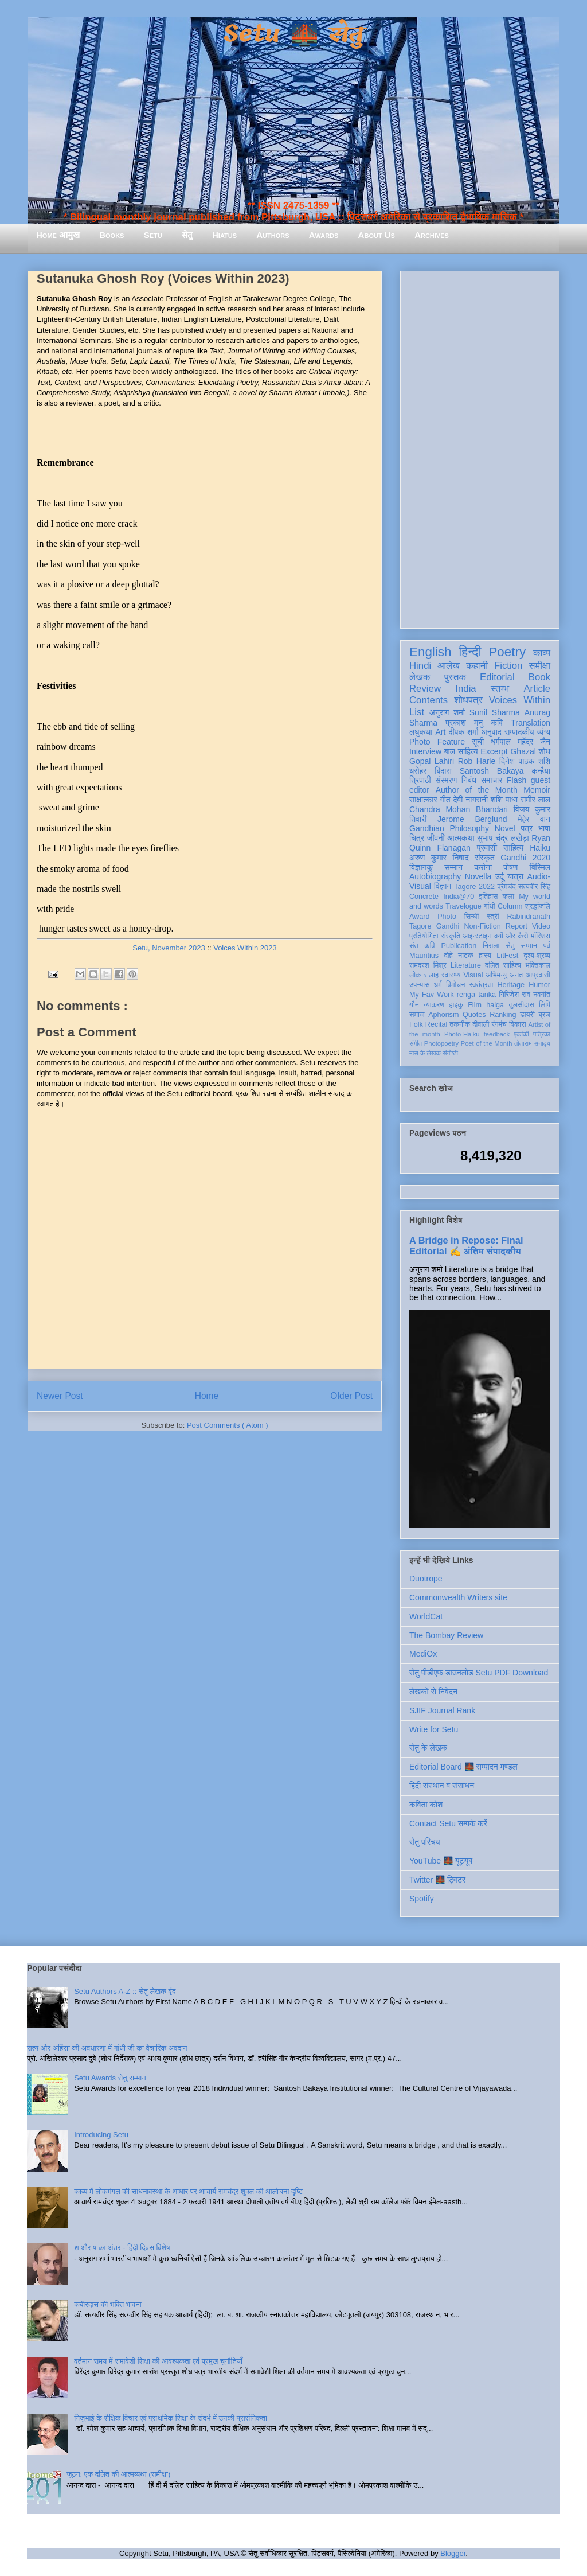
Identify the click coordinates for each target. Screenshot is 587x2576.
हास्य (485, 956)
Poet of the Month (486, 1043)
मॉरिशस (540, 936)
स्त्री (493, 917)
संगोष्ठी (450, 1053)
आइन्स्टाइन (477, 936)
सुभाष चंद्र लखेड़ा (503, 838)
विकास (517, 1024)
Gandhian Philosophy (449, 828)
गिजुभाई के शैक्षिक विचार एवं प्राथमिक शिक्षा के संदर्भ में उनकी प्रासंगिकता (170, 2418)
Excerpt (493, 751)
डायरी (527, 1015)
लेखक (420, 677)
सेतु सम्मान (521, 946)
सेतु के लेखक (428, 1747)
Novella (478, 876)
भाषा (544, 828)
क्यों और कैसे (511, 936)
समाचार (492, 780)
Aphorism (443, 1015)
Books (111, 235)
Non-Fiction (482, 926)
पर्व (546, 946)
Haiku (540, 847)
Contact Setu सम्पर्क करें (448, 1823)
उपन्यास (419, 985)
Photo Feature (437, 741)
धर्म (438, 985)
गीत (445, 799)
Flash (516, 780)
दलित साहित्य (503, 965)
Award (419, 917)
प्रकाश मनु (464, 722)
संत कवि (422, 946)
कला (509, 897)
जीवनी (436, 838)
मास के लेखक (425, 1053)
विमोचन (455, 985)
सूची (478, 741)
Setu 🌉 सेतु (293, 34)
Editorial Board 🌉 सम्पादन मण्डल (463, 1766)
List (416, 712)
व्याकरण (434, 1005)
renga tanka (476, 995)
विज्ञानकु (421, 867)
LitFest (507, 956)
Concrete (424, 897)
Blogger (452, 2553)
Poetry (507, 652)
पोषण (510, 867)
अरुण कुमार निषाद (438, 857)
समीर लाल (535, 799)
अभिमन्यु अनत (504, 975)
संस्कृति (450, 936)
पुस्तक (455, 677)
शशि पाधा (504, 799)
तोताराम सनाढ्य (532, 1043)
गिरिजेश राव (514, 995)
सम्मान (453, 867)
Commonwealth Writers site (458, 1597)
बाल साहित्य (461, 751)
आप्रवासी (538, 975)
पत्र (527, 828)
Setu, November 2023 (168, 948)
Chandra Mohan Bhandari (458, 809)
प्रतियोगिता (424, 936)
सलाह (431, 975)
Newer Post (60, 1396)
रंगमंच (499, 1024)
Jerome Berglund (472, 819)
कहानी (477, 665)
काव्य (541, 653)
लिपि (544, 1005)
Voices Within (519, 700)
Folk (416, 1024)
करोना (483, 867)
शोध (545, 751)
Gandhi (448, 926)
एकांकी (521, 1034)
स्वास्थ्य (451, 975)
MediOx (423, 1653)
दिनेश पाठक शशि (524, 761)
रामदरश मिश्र (428, 965)
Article (536, 688)
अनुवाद (492, 731)
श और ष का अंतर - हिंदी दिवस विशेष (122, 2247)
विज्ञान (443, 886)
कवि (497, 722)
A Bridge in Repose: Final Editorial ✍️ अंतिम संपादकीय (466, 1245)
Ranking (503, 1015)
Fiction (508, 665)
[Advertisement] (479, 447)
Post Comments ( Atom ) (227, 1425)
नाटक (465, 956)
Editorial (497, 677)
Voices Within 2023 (245, 948)
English (430, 652)
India (465, 688)
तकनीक (459, 1024)
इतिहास (488, 897)
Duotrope (426, 1578)
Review (425, 688)
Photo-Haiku (462, 1034)
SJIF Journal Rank (442, 1710)
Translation (530, 722)
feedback (497, 1034)
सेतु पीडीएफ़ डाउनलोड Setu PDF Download (478, 1672)
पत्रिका (541, 1034)
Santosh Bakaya (492, 770)
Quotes (474, 1015)
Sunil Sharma (494, 712)
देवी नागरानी (470, 799)
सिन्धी (471, 917)
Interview (425, 751)
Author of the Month (477, 789)
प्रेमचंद (507, 887)
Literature (466, 965)
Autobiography (435, 876)
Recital (436, 1024)
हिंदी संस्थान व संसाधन (441, 1785)
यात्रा (515, 876)
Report (516, 926)
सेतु (187, 235)
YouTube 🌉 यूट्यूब (440, 1860)
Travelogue (463, 906)
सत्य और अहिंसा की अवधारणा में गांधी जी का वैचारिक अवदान (107, 2048)
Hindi (420, 665)
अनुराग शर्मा (447, 712)
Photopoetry (441, 1043)
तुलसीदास (521, 1005)
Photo (446, 917)
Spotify (421, 1898)
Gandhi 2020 (525, 857)
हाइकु (456, 1005)
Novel (505, 828)
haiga (495, 1005)
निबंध (468, 780)
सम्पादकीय (519, 731)
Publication (459, 946)
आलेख (448, 665)
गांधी (489, 906)
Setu (153, 235)
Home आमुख (58, 235)
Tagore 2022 (474, 887)
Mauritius (424, 956)
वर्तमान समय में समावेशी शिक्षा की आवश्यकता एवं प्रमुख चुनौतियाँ (158, 2361)
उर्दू (499, 876)
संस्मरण (446, 780)
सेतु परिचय (424, 1841)
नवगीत (541, 995)
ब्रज (545, 1015)
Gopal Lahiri (431, 761)
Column (510, 906)
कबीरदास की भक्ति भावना (108, 2304)
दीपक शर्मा (464, 731)
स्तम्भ (500, 688)
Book (539, 677)
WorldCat (426, 1616)
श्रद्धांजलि (537, 906)
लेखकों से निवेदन (433, 1691)
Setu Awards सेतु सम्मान (110, 2078)
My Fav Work (431, 995)
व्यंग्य (543, 731)
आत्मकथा (460, 838)
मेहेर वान (534, 819)
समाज (417, 1015)
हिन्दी (470, 652)
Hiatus (224, 235)
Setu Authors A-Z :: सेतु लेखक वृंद (124, 1991)
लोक (415, 975)
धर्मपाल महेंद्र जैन (520, 741)
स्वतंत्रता (481, 985)
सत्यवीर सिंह (534, 887)
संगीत (415, 1043)
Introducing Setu (101, 2134)
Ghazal (522, 751)
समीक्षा (539, 665)
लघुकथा (420, 731)
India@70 (458, 897)
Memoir (536, 789)
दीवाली (480, 1024)
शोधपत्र (468, 700)
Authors (272, 235)
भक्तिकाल (537, 965)
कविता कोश (426, 1804)
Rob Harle (477, 761)
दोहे (448, 956)
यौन (414, 1005)
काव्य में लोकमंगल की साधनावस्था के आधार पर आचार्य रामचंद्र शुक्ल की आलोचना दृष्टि (188, 2191)
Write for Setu (433, 1729)
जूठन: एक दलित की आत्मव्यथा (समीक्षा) (118, 2474)
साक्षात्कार (423, 799)
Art (441, 731)
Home (207, 1396)
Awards (324, 235)
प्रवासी (487, 847)
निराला (491, 946)
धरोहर (417, 770)
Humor (539, 985)
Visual (473, 975)
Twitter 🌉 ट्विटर (437, 1879)
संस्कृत (485, 857)
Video (541, 926)
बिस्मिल (540, 867)
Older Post (351, 1396)
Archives (431, 235)
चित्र (416, 838)
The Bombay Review (446, 1635)
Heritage (511, 985)
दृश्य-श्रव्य (536, 956)
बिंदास (443, 770)
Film (475, 1005)
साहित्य (513, 847)
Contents (428, 700)
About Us (376, 235)
